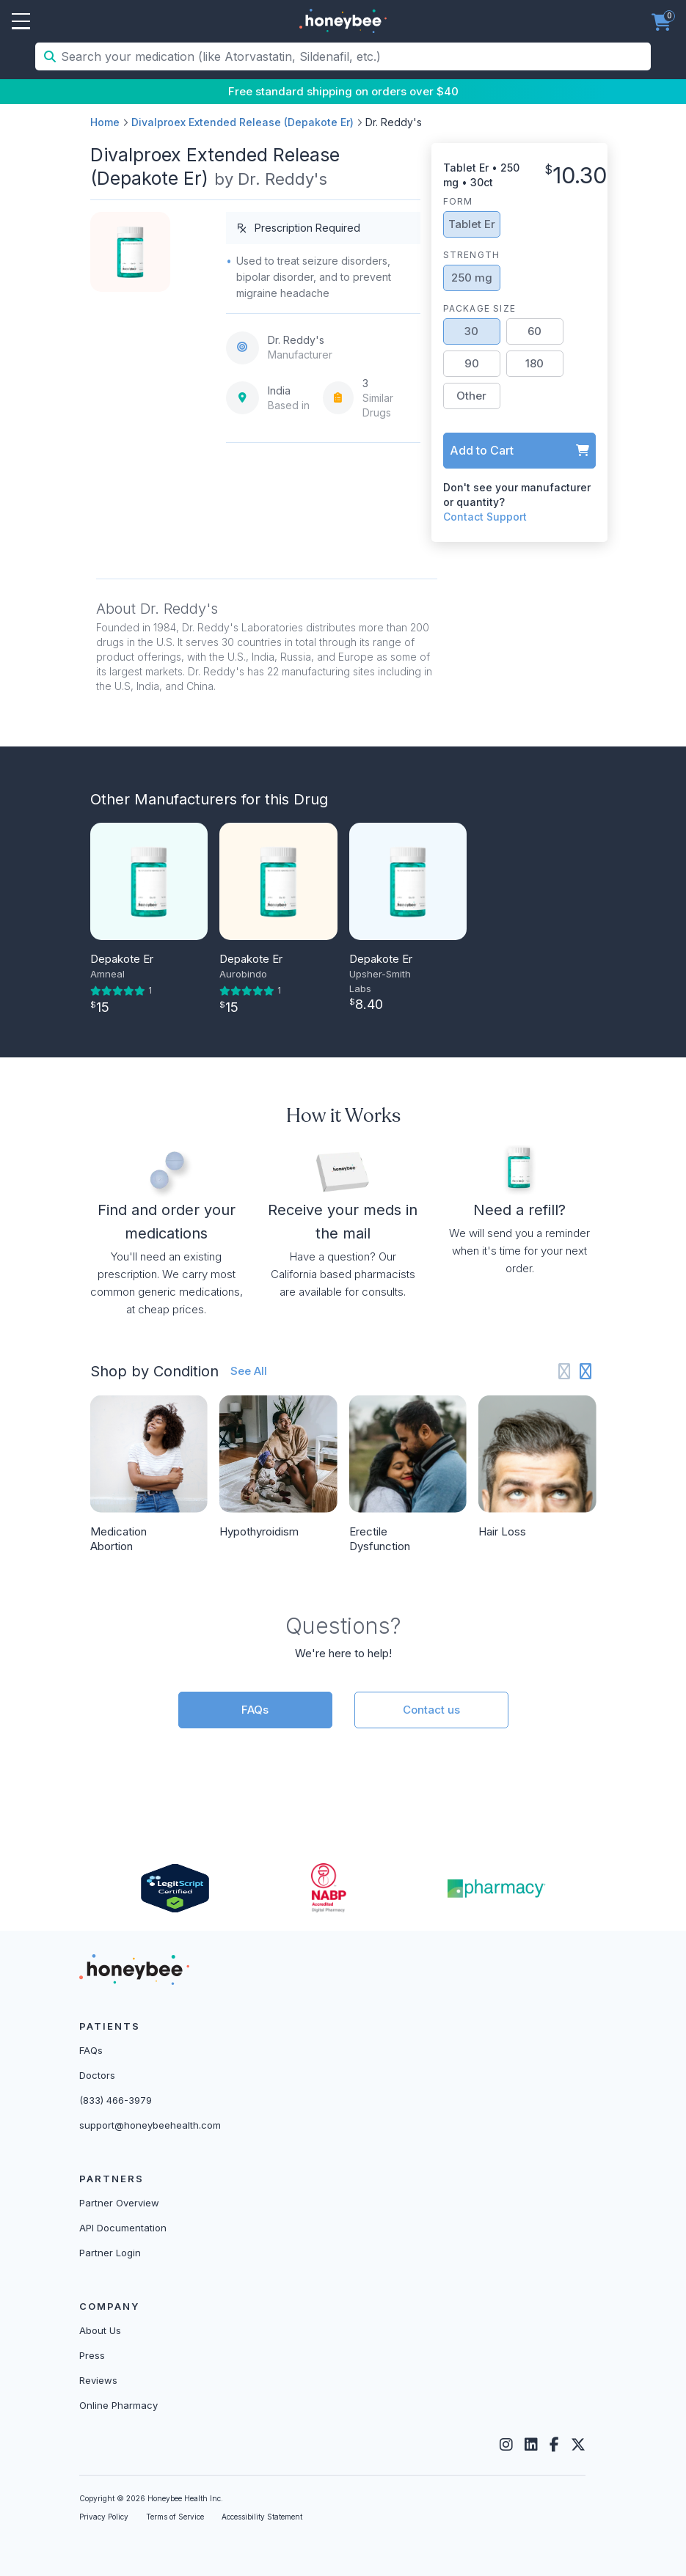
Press (92, 2355)
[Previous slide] (564, 1371)
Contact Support (485, 516)
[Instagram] (506, 2445)
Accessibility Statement (262, 2516)
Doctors (97, 2075)
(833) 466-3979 (115, 2100)
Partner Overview (119, 2203)
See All (248, 1371)
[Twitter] (578, 2445)
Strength (471, 254)
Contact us (431, 1710)
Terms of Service (175, 2516)
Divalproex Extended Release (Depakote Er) (242, 122)
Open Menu (21, 22)
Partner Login (110, 2252)
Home (105, 122)
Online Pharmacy (118, 2405)
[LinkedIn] (531, 2445)
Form (458, 201)
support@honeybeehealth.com (150, 2125)
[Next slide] (585, 1371)
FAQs (255, 1710)
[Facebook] (554, 2445)
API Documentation (123, 2228)
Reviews (98, 2380)
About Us (100, 2330)
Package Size (479, 308)
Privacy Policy (103, 2516)
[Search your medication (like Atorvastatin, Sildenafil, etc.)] (354, 56)
